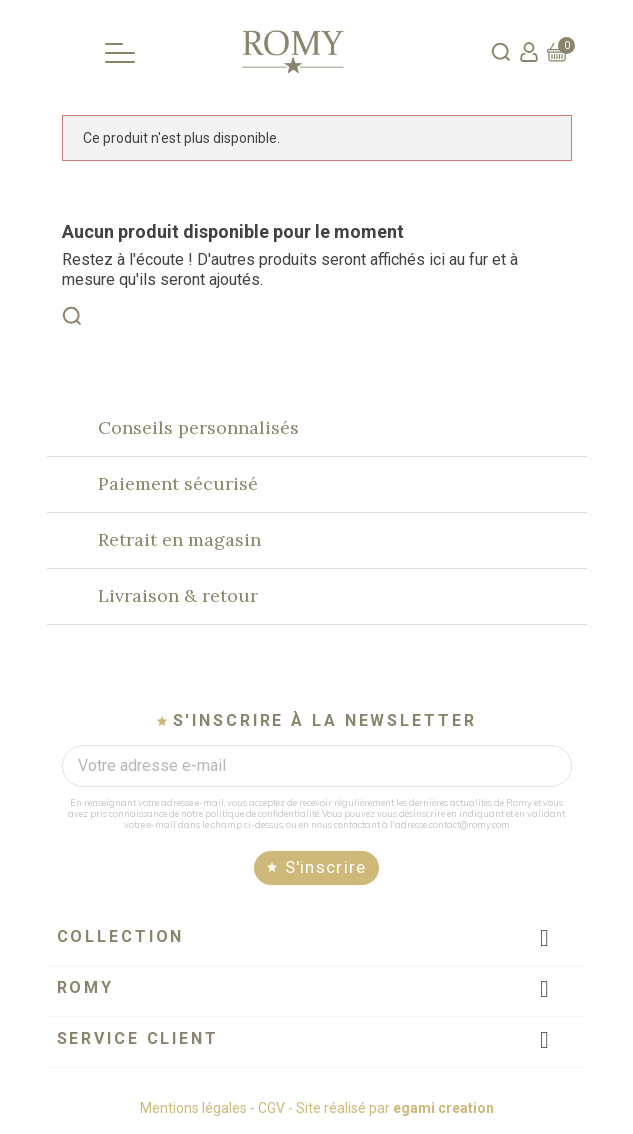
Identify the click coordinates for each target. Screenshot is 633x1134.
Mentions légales (193, 1108)
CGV (271, 1108)
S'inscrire (326, 867)
